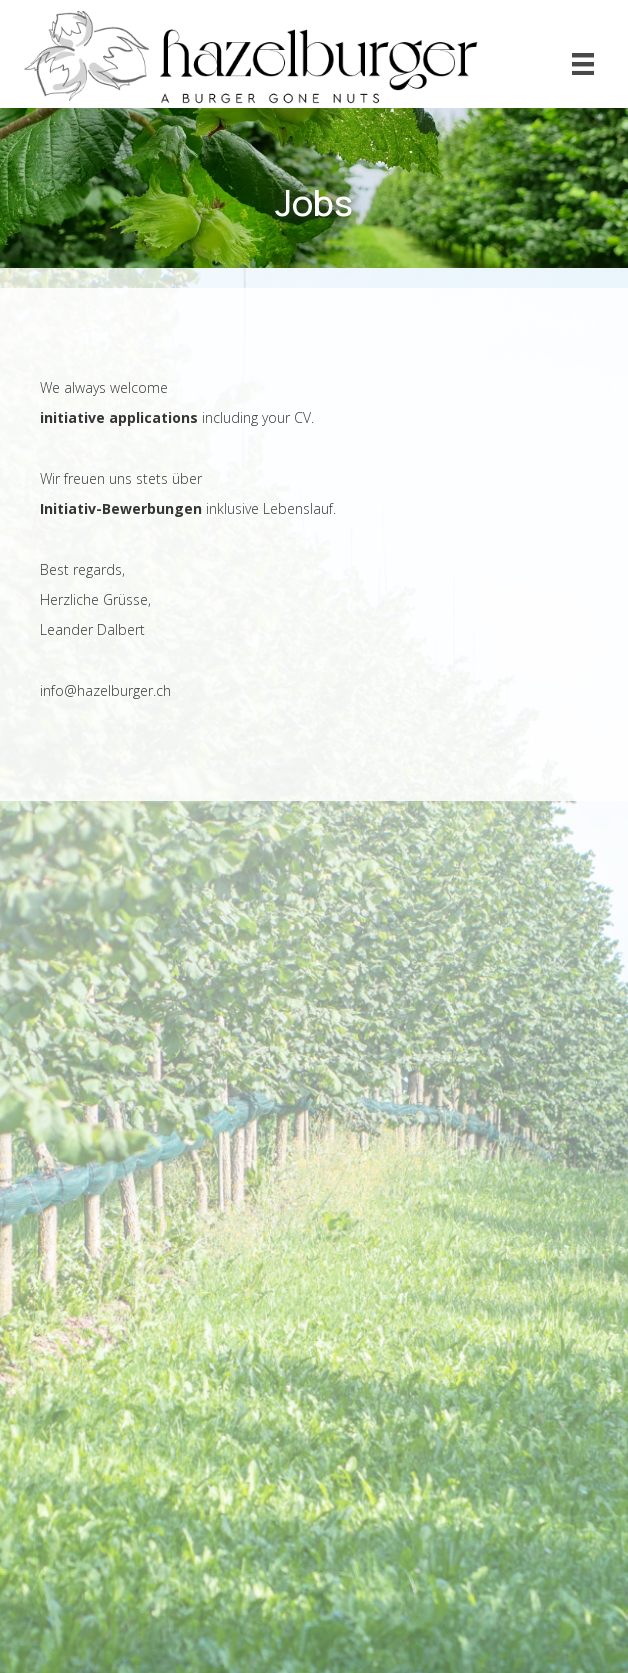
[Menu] (583, 64)
